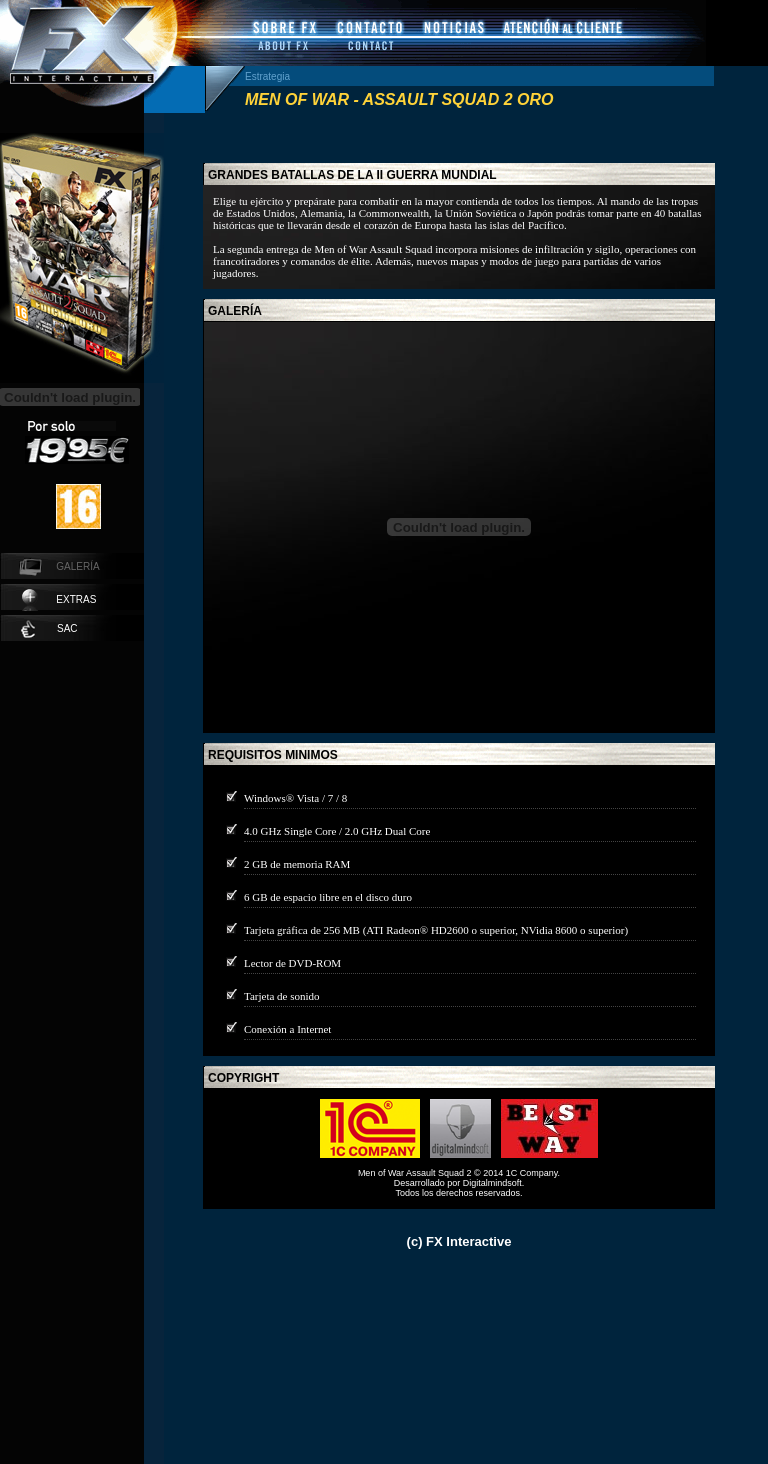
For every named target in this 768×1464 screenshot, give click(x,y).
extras (59, 600)
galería (235, 311)
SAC (49, 629)
